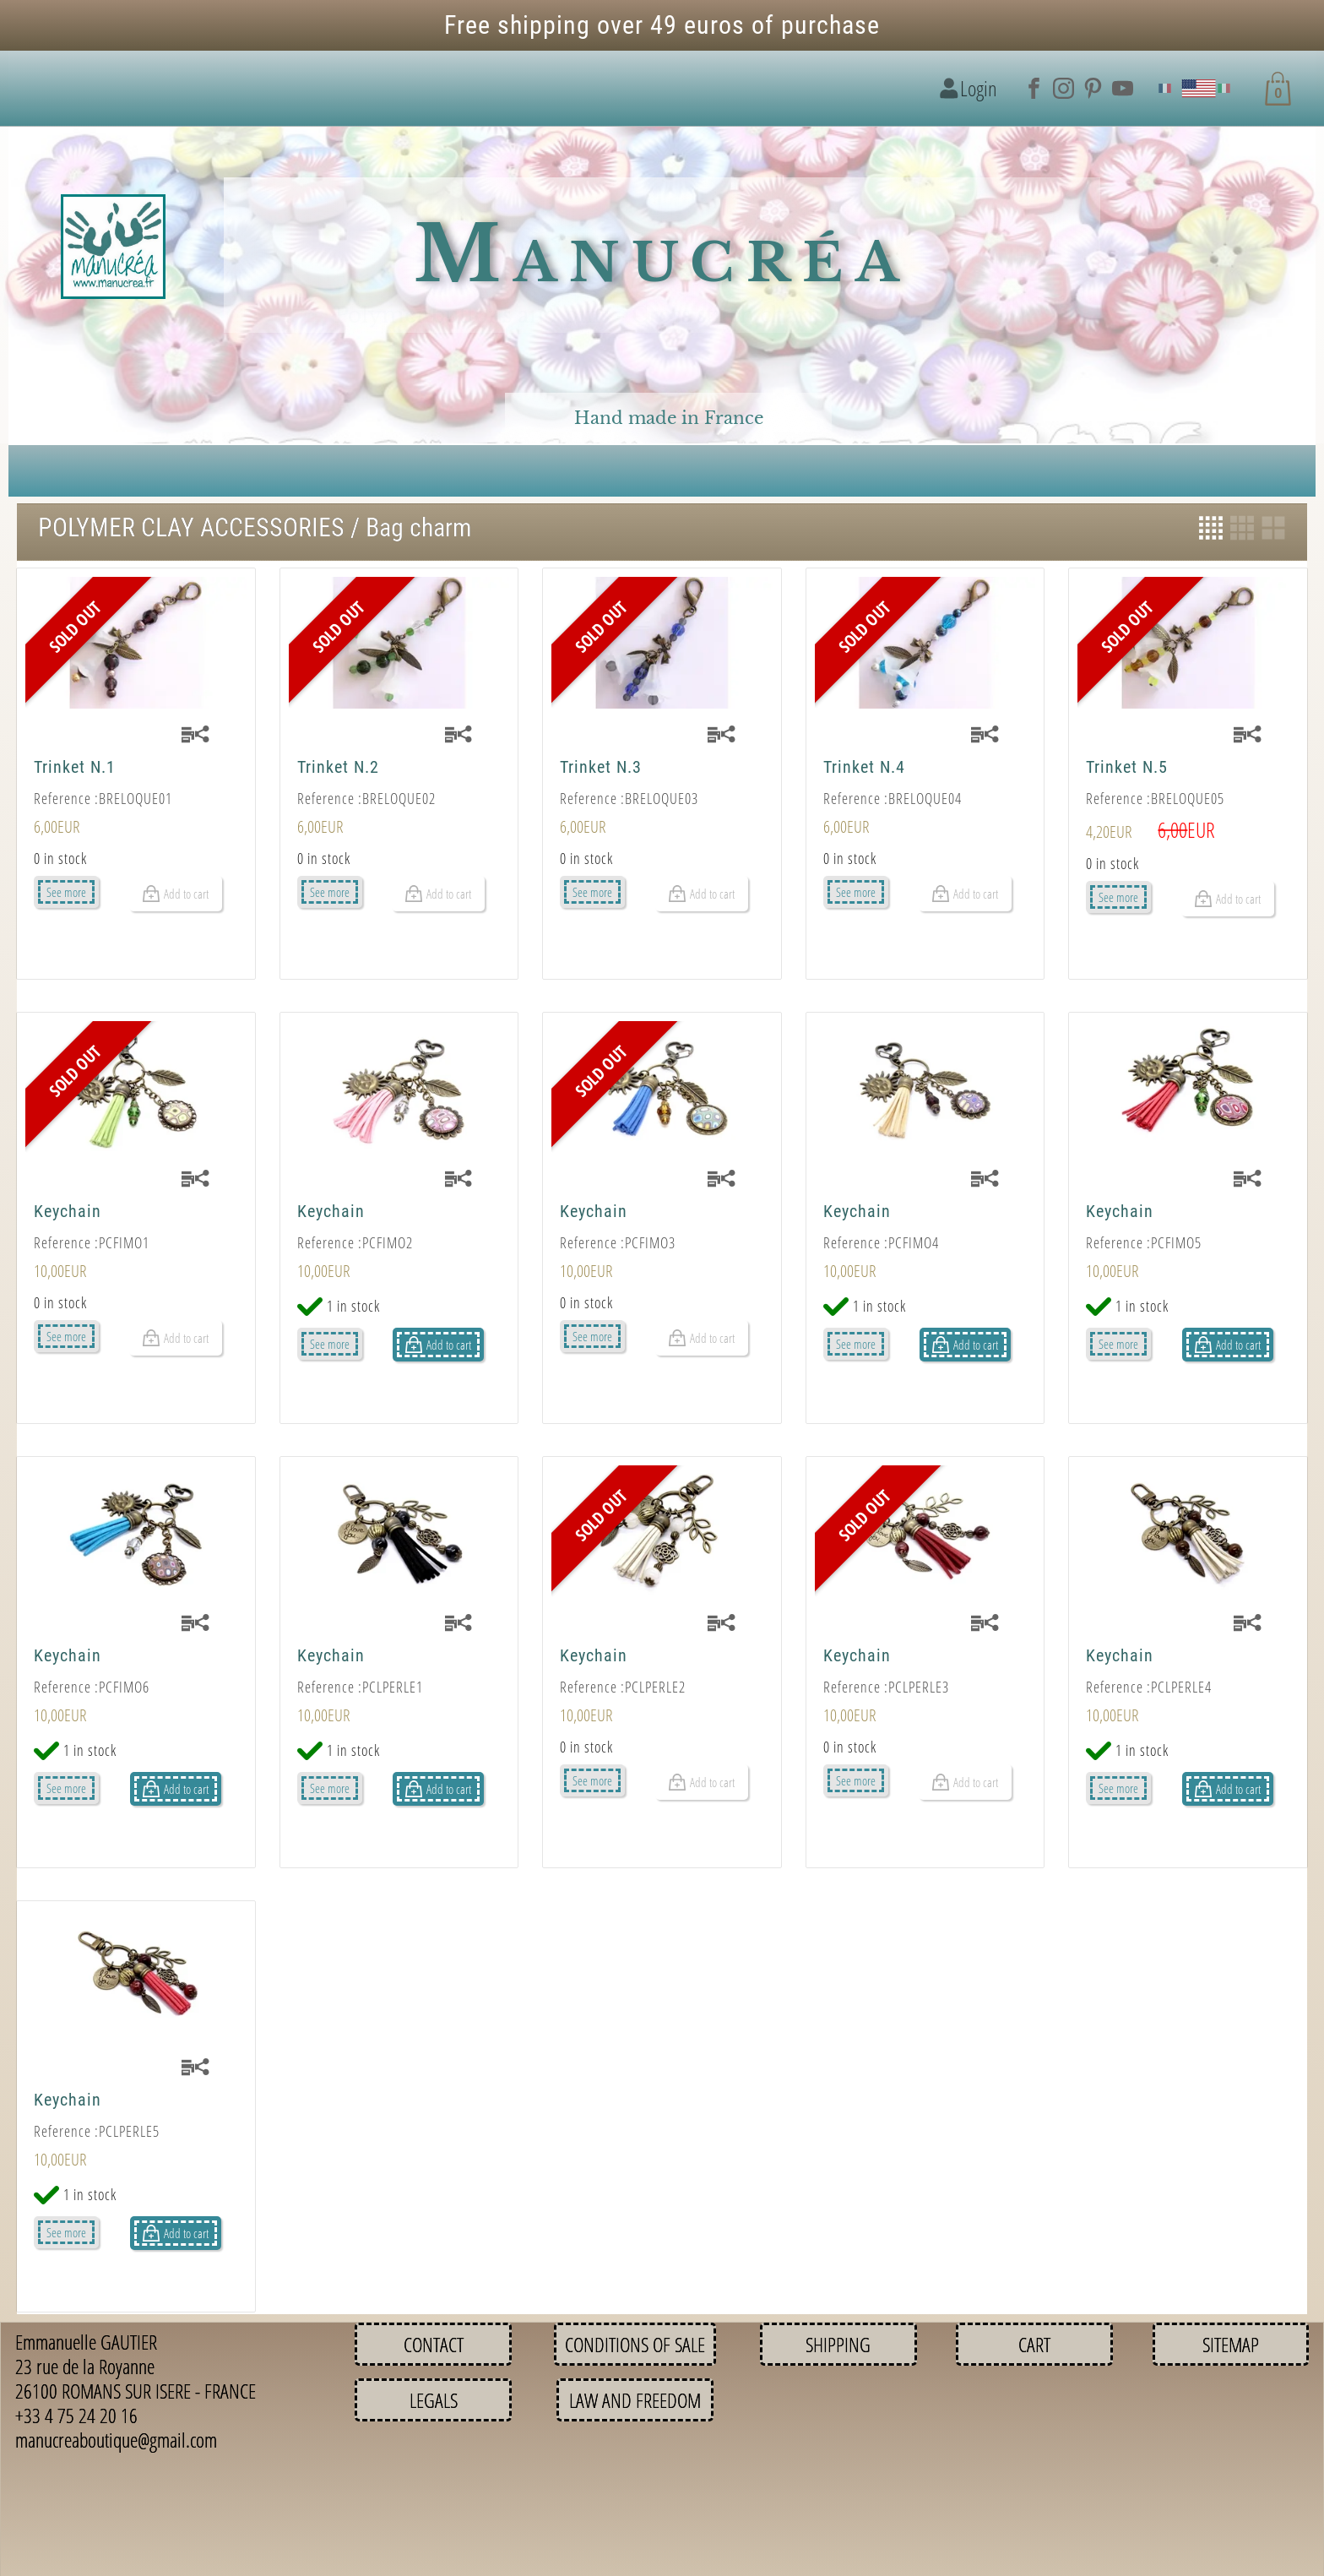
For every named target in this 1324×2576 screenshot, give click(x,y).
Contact (434, 2344)
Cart (1034, 2344)
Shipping (838, 2344)
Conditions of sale (635, 2344)
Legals (434, 2400)
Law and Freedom (635, 2400)
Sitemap (1230, 2344)
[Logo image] (113, 247)
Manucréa (662, 255)
